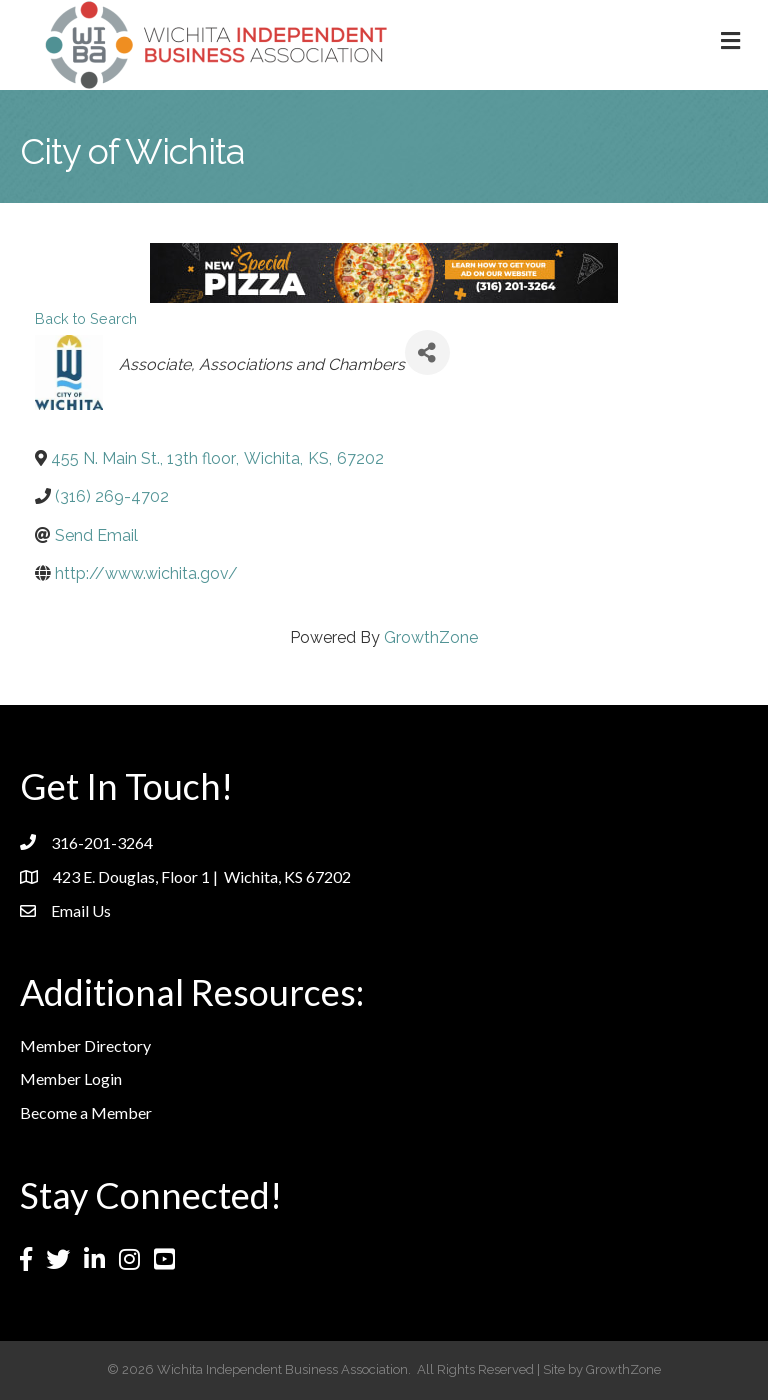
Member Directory (85, 1045)
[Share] (427, 352)
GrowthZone (431, 637)
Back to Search (86, 318)
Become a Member (86, 1112)
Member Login (71, 1078)
